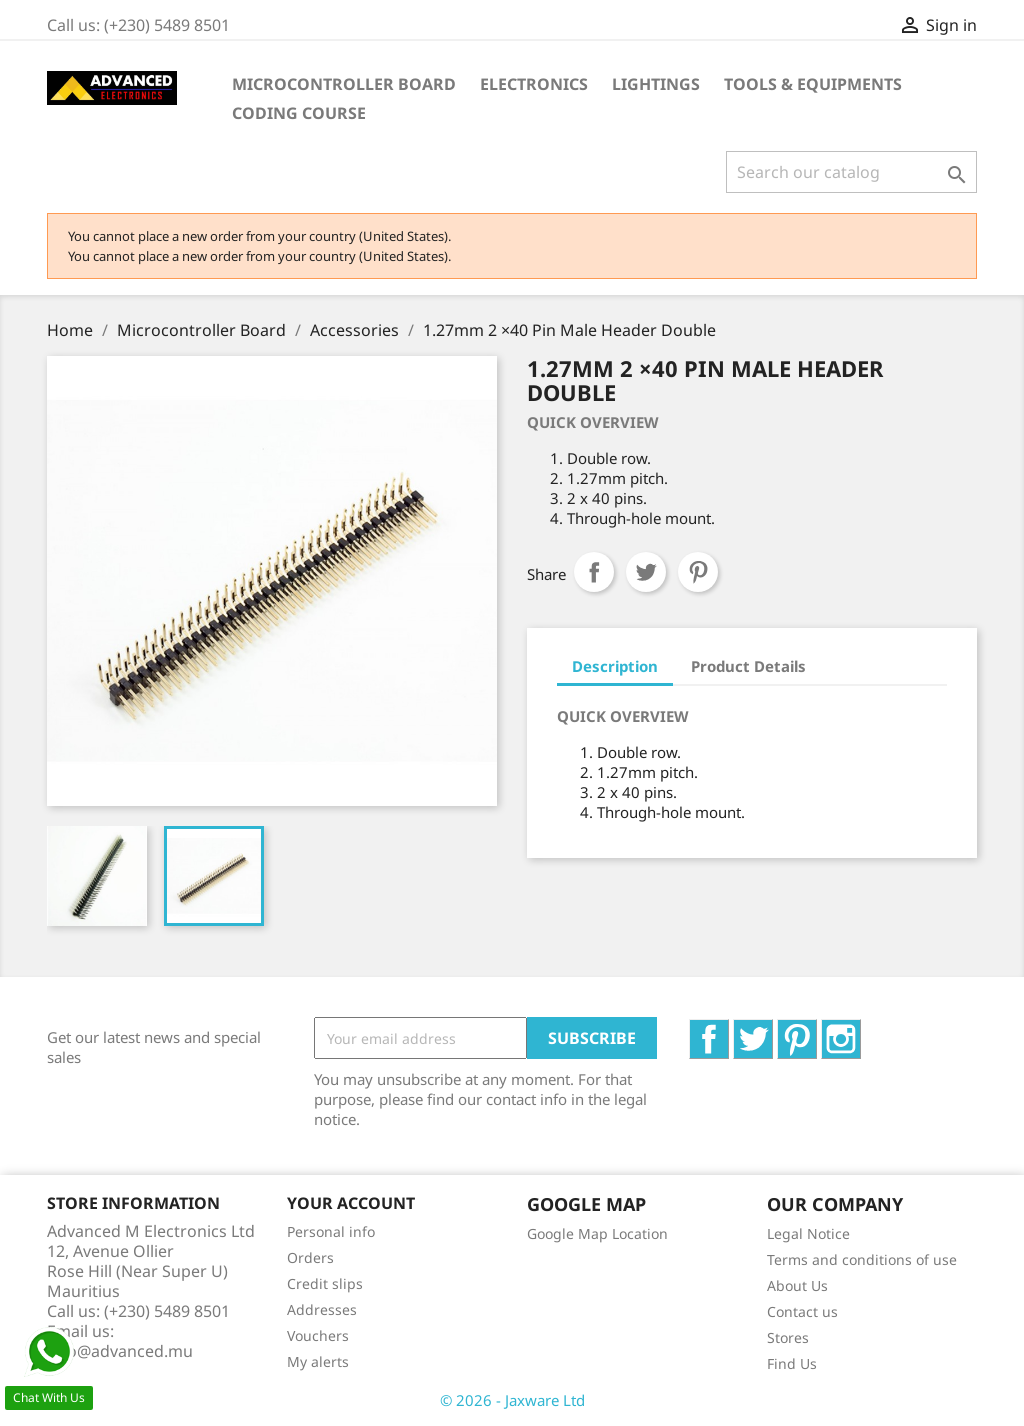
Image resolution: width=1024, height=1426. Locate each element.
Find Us (792, 1363)
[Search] (851, 172)
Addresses (322, 1309)
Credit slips (325, 1283)
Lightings (656, 84)
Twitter (772, 1030)
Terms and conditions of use (862, 1259)
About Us (797, 1285)
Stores (788, 1337)
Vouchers (318, 1335)
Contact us (802, 1311)
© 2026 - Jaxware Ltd (512, 1400)
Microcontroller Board (344, 84)
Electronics (534, 84)
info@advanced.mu (120, 1351)
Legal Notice (808, 1233)
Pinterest (698, 572)
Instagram (860, 1030)
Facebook (728, 1030)
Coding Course (299, 113)
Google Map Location (597, 1233)
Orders (310, 1257)
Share (594, 572)
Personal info (331, 1231)
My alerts (318, 1361)
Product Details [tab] (748, 666)
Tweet (646, 572)
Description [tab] (615, 666)
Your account (351, 1203)
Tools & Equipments (813, 84)
